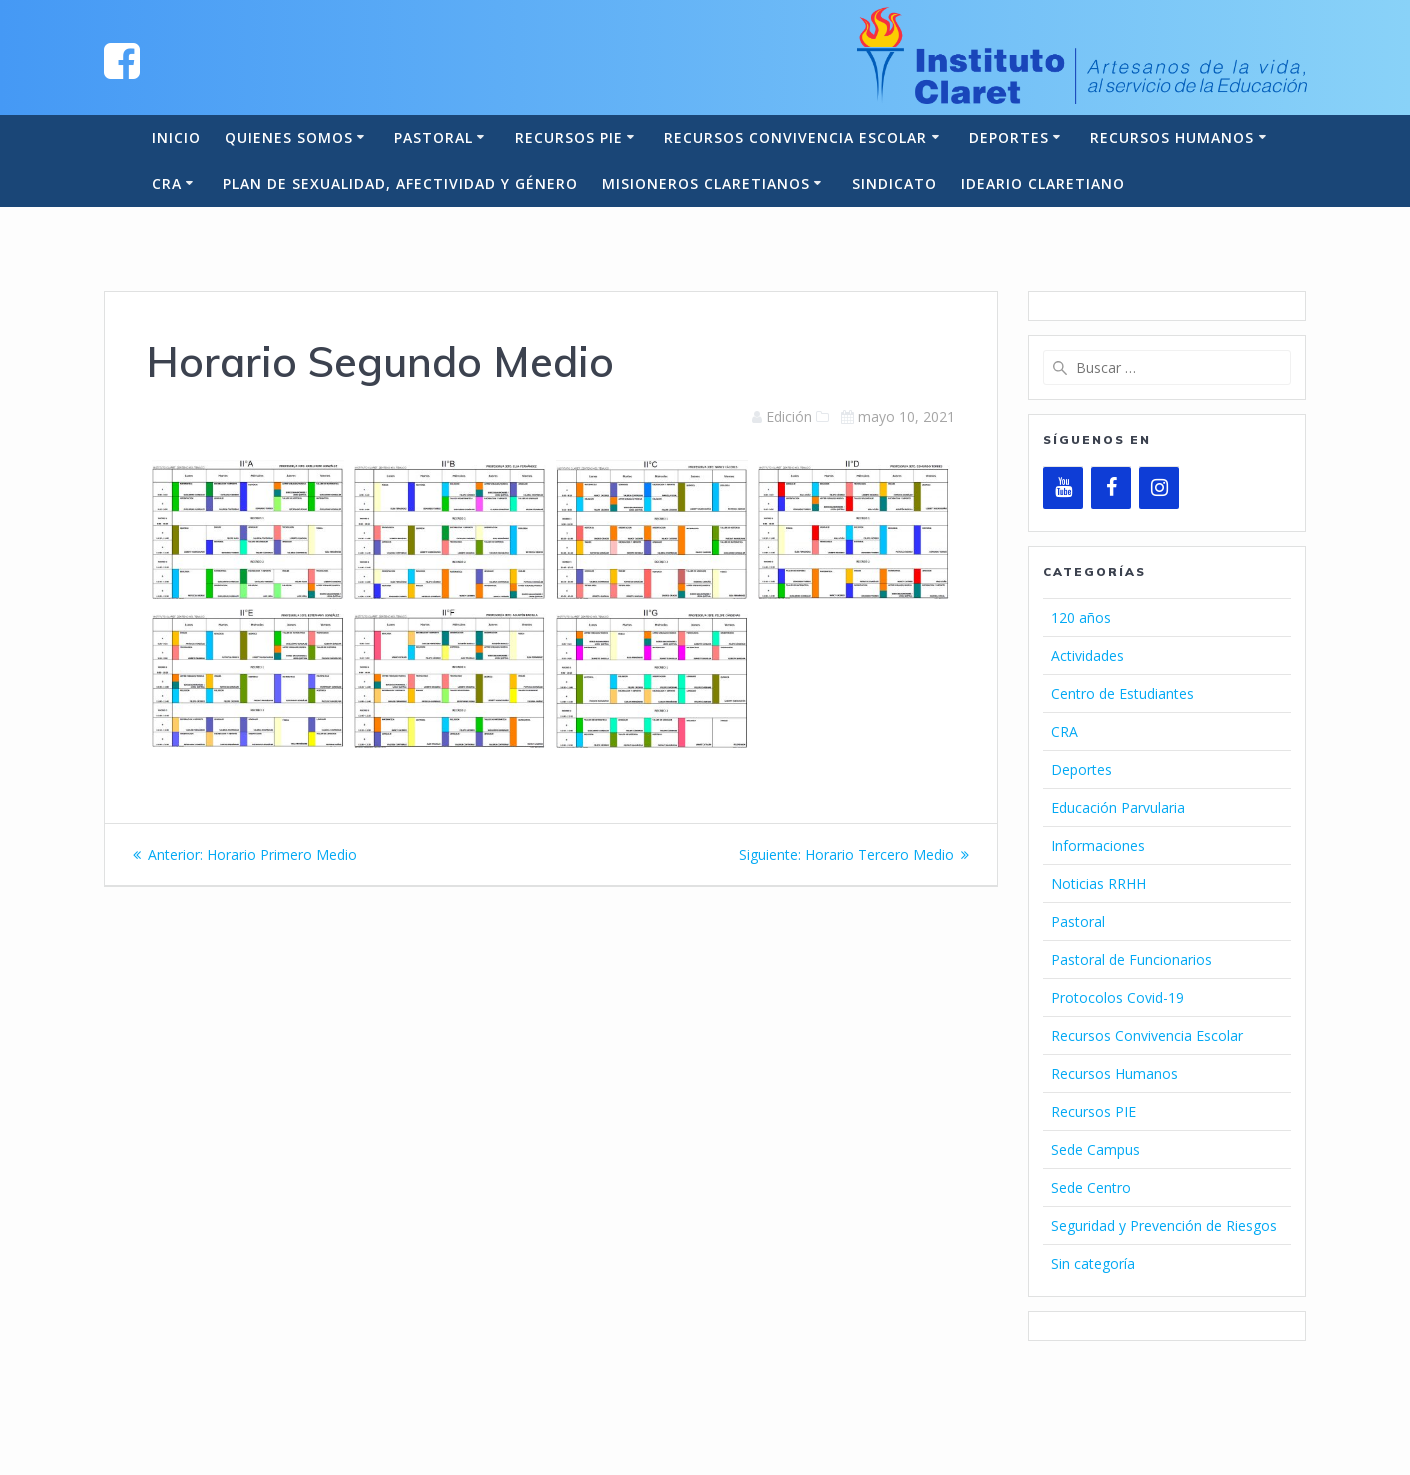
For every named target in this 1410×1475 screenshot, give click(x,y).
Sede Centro (1091, 1187)
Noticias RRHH (1098, 883)
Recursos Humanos (1172, 137)
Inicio (176, 137)
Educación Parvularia (1118, 807)
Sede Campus (1095, 1149)
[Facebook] (1111, 488)
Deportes (1009, 137)
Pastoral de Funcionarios (1131, 959)
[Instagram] (1159, 488)
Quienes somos (289, 137)
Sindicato (894, 183)
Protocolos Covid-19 (1117, 997)
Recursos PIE (569, 137)
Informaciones (1098, 845)
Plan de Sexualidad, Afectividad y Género (400, 183)
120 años (1081, 617)
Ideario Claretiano (1043, 183)
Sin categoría (1093, 1263)
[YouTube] (1063, 488)
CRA (167, 183)
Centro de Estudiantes (1122, 693)
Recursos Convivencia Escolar (795, 137)
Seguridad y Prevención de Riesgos (1164, 1225)
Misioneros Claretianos (706, 183)
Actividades (1087, 655)
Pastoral (433, 137)
